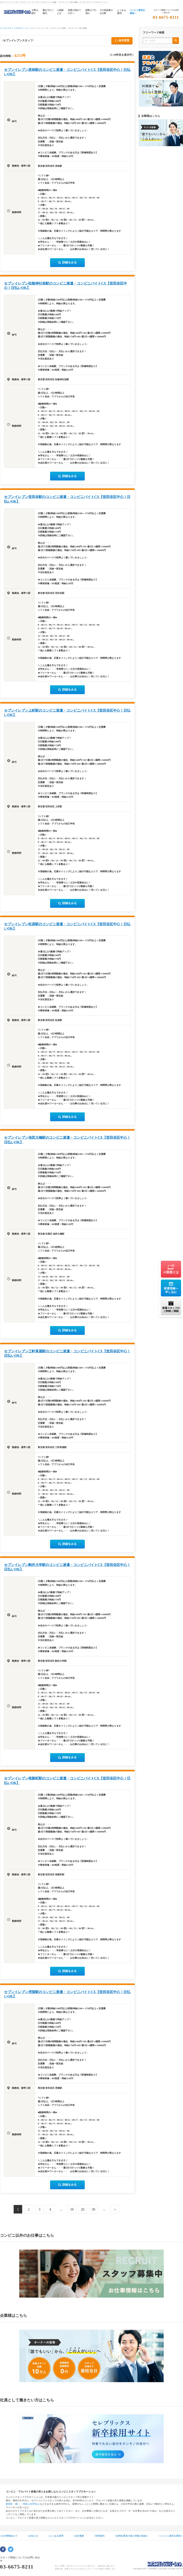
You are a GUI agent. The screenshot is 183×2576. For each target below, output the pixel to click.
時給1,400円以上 (31, 2504)
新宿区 (9, 2504)
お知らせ (33, 2536)
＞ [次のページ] (115, 2209)
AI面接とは (60, 12)
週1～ (18, 2504)
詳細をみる (67, 262)
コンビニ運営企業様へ (137, 12)
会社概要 (79, 2536)
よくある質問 (121, 12)
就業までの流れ (90, 12)
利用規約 (99, 2536)
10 (72, 2209)
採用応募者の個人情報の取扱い (132, 2536)
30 (93, 2209)
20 (82, 2209)
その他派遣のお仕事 (106, 12)
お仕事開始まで (8, 2536)
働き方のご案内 (48, 12)
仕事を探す (35, 12)
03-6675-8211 (166, 17)
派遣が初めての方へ (74, 12)
